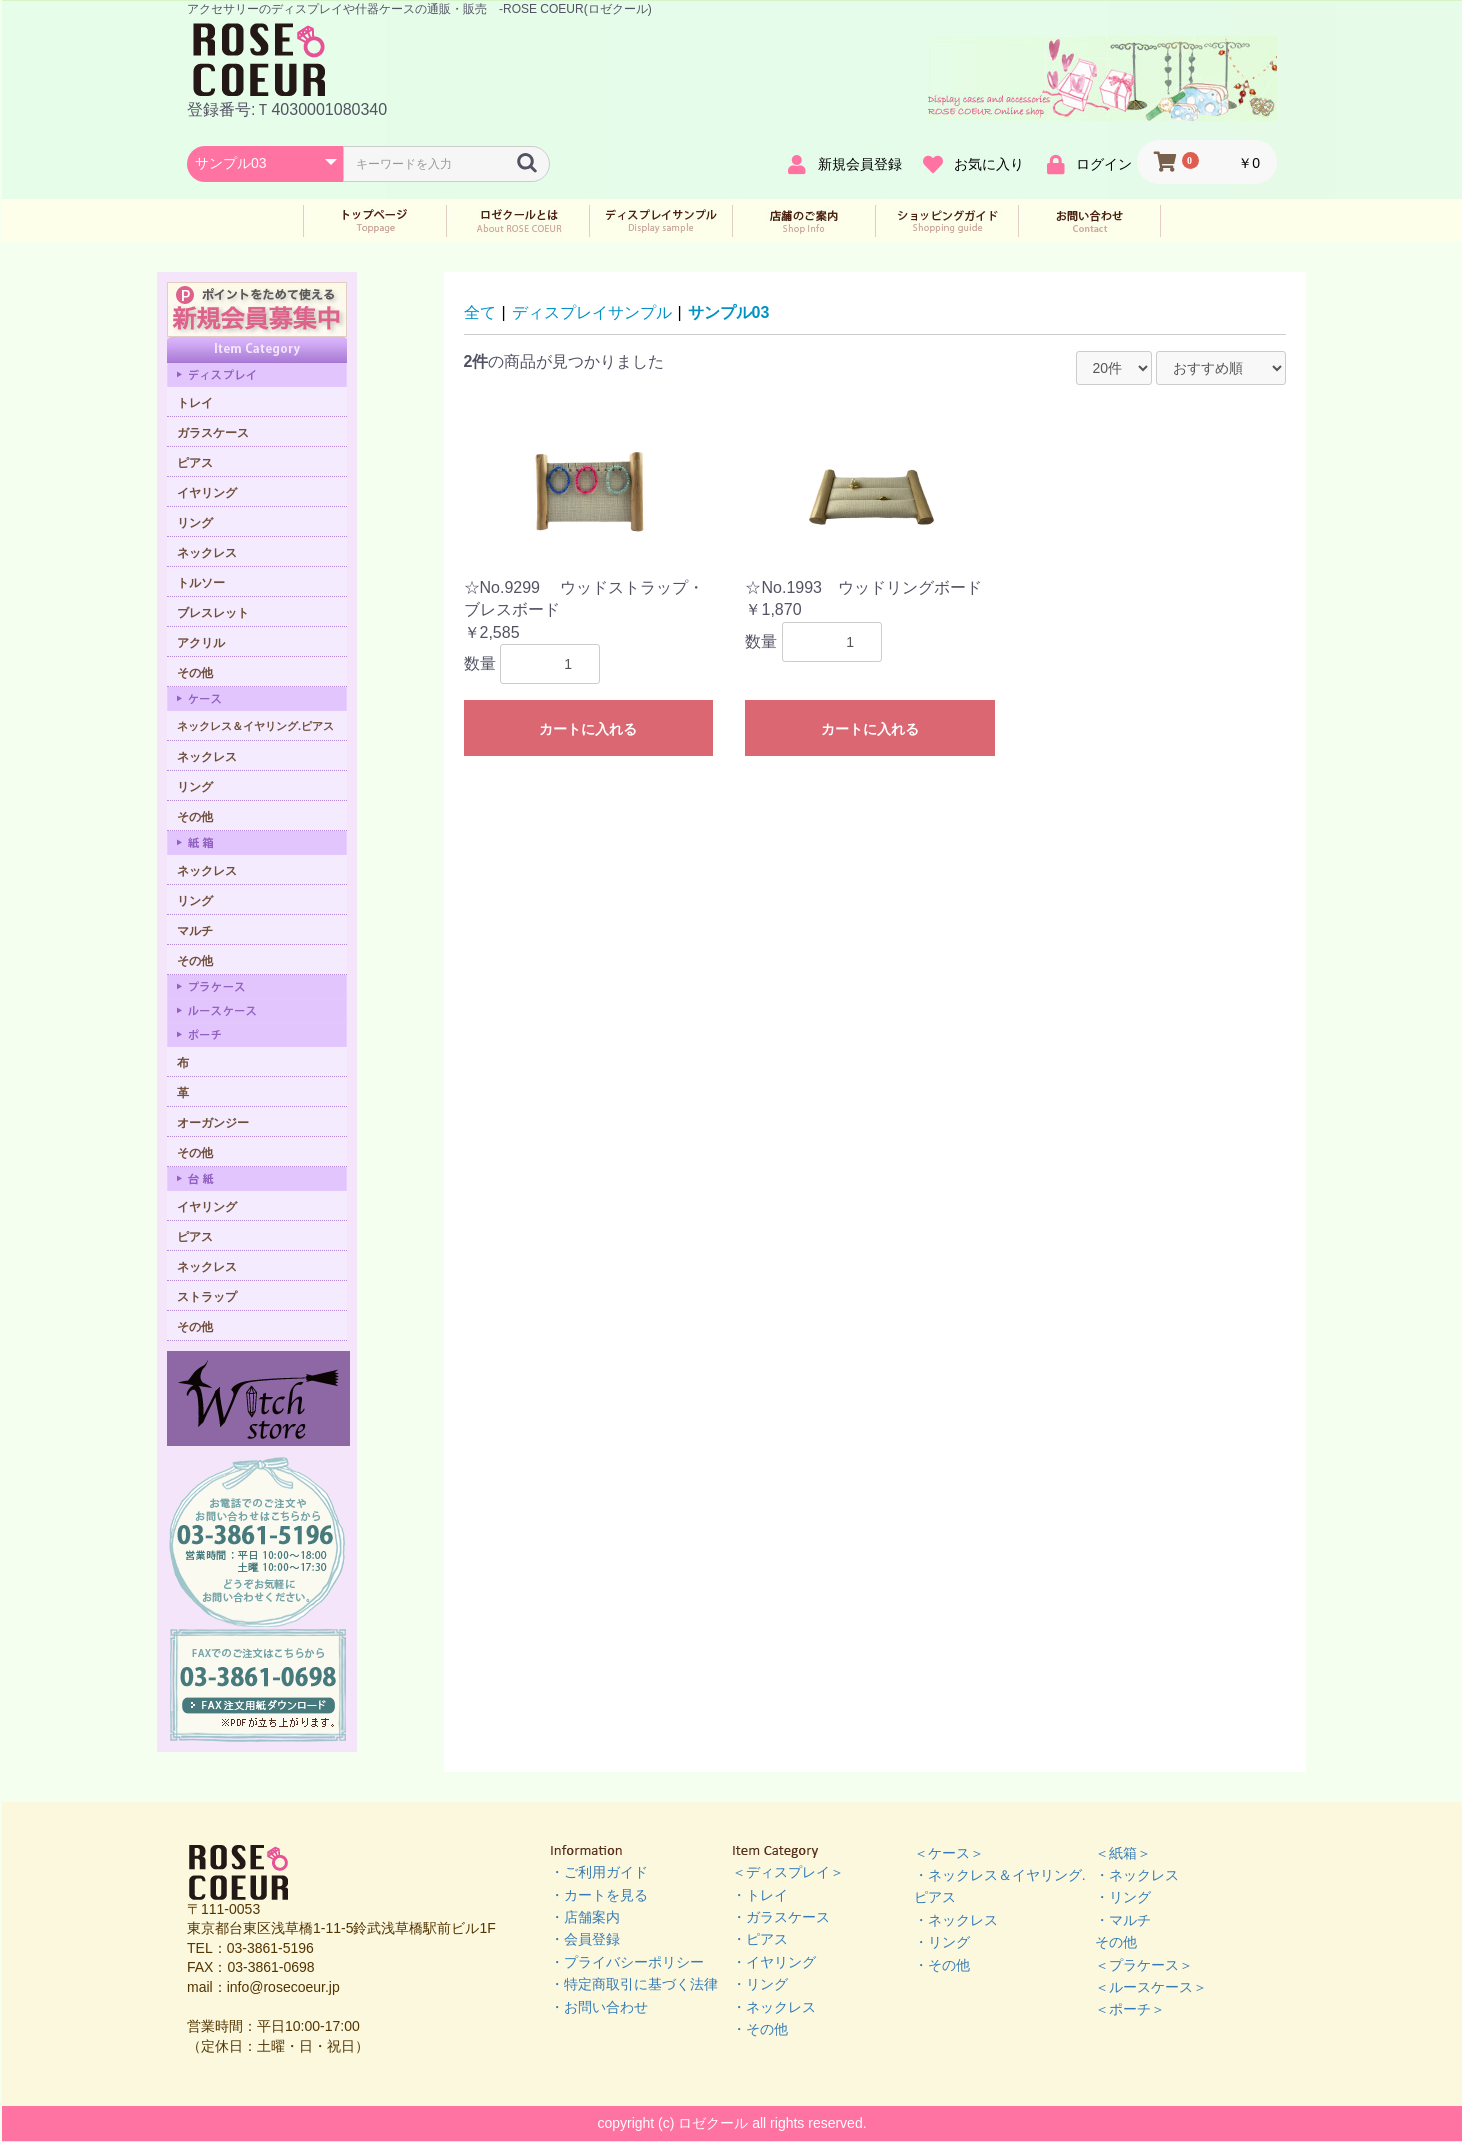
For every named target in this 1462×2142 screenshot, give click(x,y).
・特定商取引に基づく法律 (634, 1984)
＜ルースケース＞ (1151, 1987)
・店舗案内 (585, 1917)
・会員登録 (585, 1939)
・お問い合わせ (599, 2007)
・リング (760, 1984)
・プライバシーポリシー (627, 1962)
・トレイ (760, 1895)
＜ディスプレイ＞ (788, 1872)
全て (480, 312)
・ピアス (760, 1939)
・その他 (760, 2029)
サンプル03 (729, 312)
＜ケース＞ (949, 1853)
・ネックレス (774, 2007)
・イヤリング (774, 1962)
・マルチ (1123, 1920)
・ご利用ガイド (599, 1872)
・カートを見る (599, 1895)
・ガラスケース (781, 1917)
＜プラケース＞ (1144, 1965)
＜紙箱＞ (1123, 1853)
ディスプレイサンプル (592, 312)
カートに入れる (588, 729)
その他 (1116, 1942)
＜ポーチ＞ (1130, 2009)
